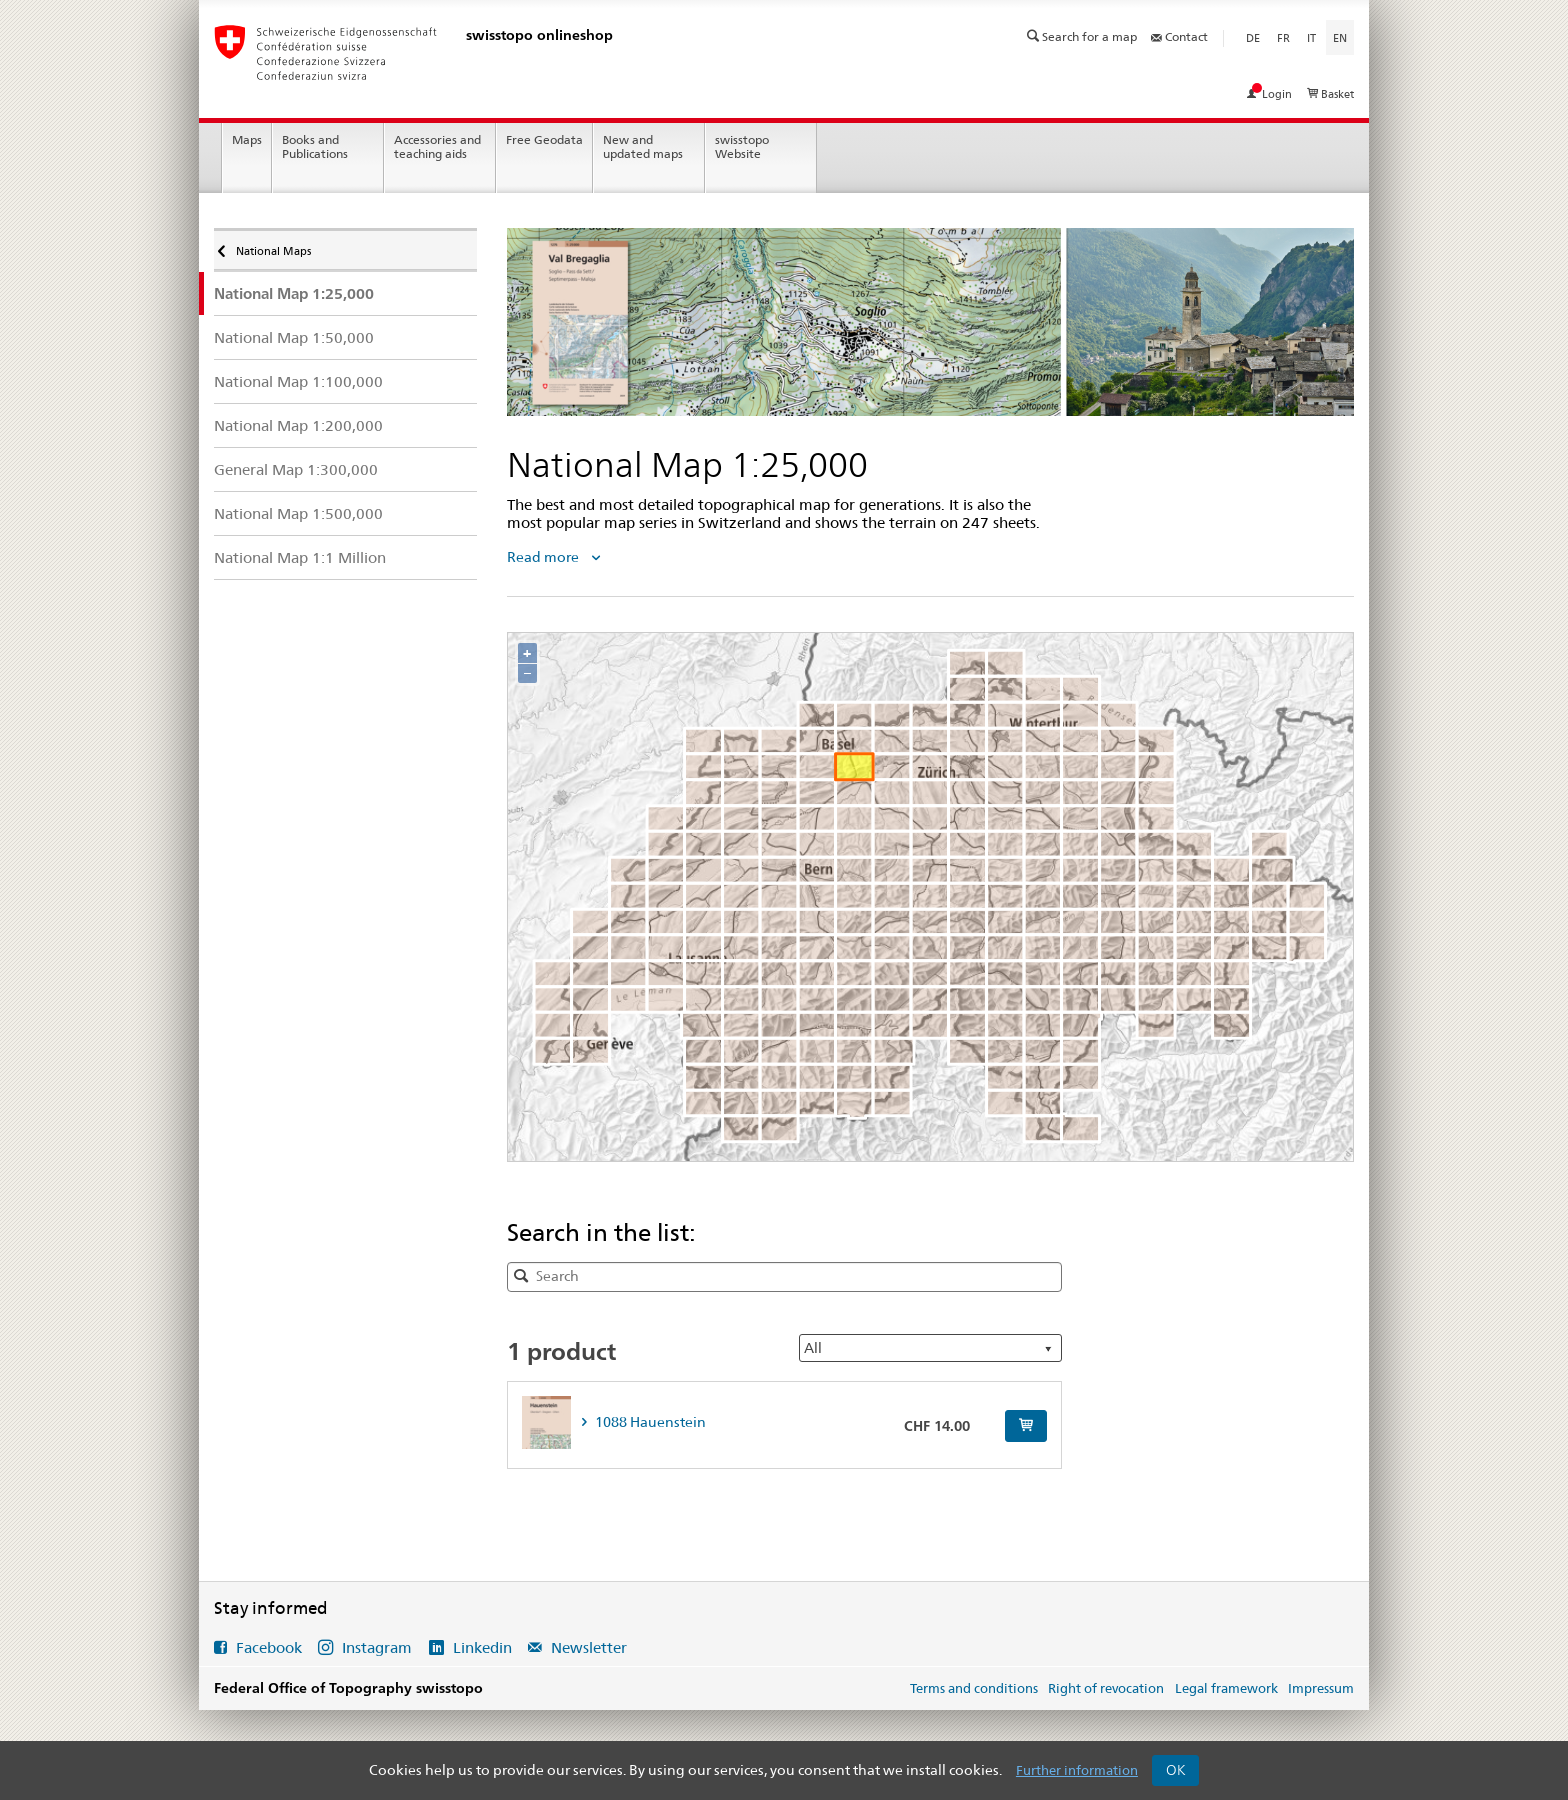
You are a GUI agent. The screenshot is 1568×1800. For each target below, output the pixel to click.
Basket (1330, 94)
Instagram (377, 1647)
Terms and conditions (974, 1688)
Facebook (269, 1647)
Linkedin (482, 1647)
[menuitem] (345, 293)
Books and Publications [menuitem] (315, 147)
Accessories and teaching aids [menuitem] (437, 147)
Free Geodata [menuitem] (544, 139)
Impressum (1321, 1688)
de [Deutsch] (1253, 38)
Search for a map (1083, 36)
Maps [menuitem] (247, 139)
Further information (1077, 1770)
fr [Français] (1283, 38)
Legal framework (1226, 1688)
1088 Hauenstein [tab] (649, 1422)
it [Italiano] (1311, 38)
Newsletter (587, 1647)
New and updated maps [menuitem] (643, 147)
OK (1176, 1770)
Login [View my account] (1271, 94)
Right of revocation (1106, 1688)
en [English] (1343, 37)
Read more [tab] (544, 557)
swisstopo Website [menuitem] (742, 147)
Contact (1179, 36)
